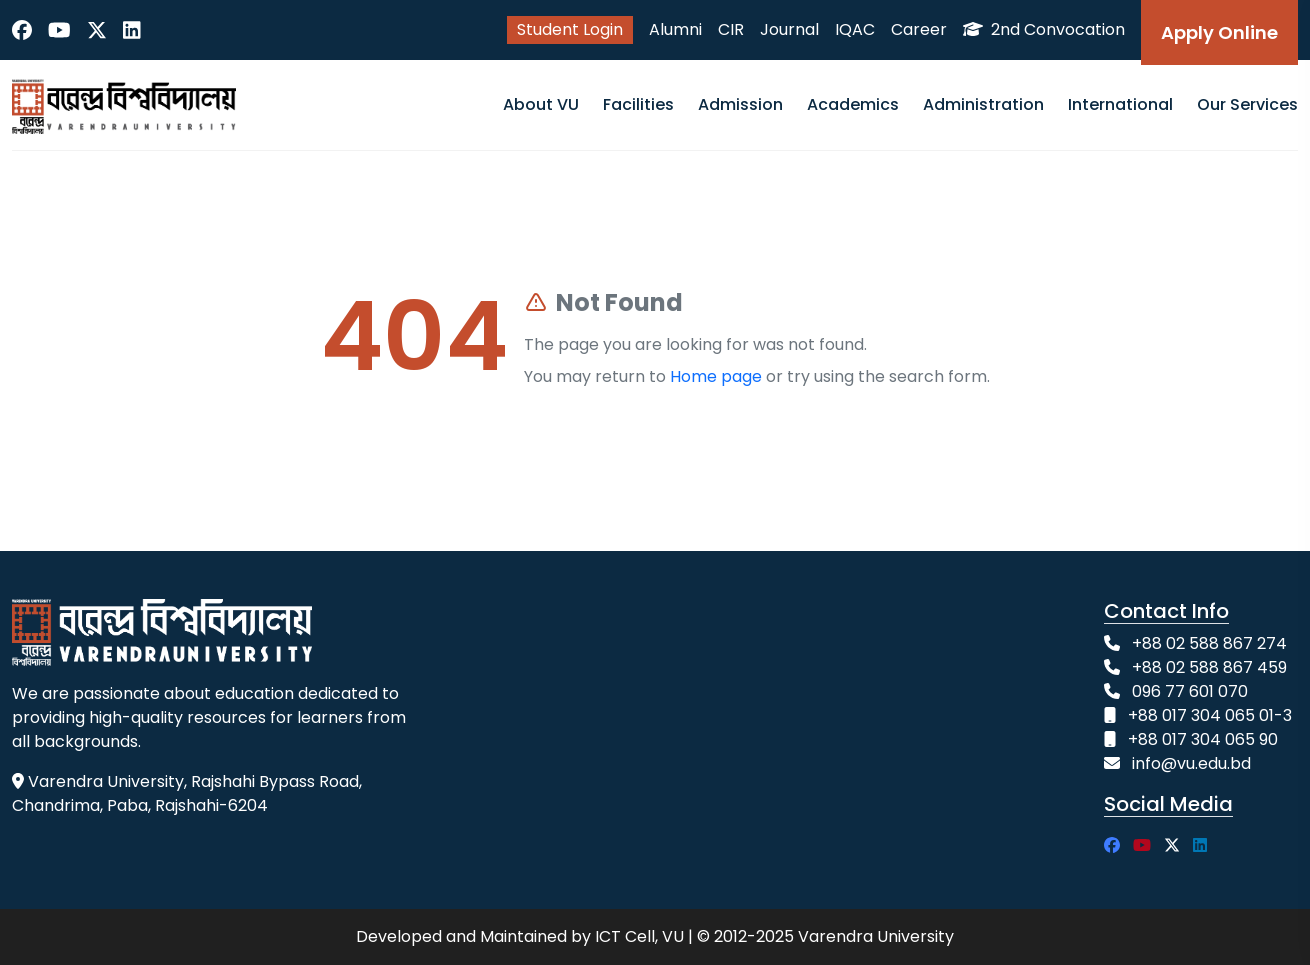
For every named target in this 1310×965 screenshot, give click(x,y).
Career (919, 29)
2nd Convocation (1044, 29)
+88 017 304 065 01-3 (1210, 715)
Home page (716, 376)
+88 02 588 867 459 (1209, 667)
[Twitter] (97, 30)
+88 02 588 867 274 (1209, 643)
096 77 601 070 (1190, 691)
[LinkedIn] (132, 30)
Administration (983, 104)
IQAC (855, 29)
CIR (731, 29)
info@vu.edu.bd (1191, 763)
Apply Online (1219, 32)
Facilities (638, 104)
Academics (853, 104)
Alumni (675, 29)
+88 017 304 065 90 (1203, 739)
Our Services (1247, 104)
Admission (740, 104)
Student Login (570, 29)
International (1120, 104)
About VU (541, 104)
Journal (789, 29)
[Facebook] (22, 30)
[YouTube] (59, 30)
